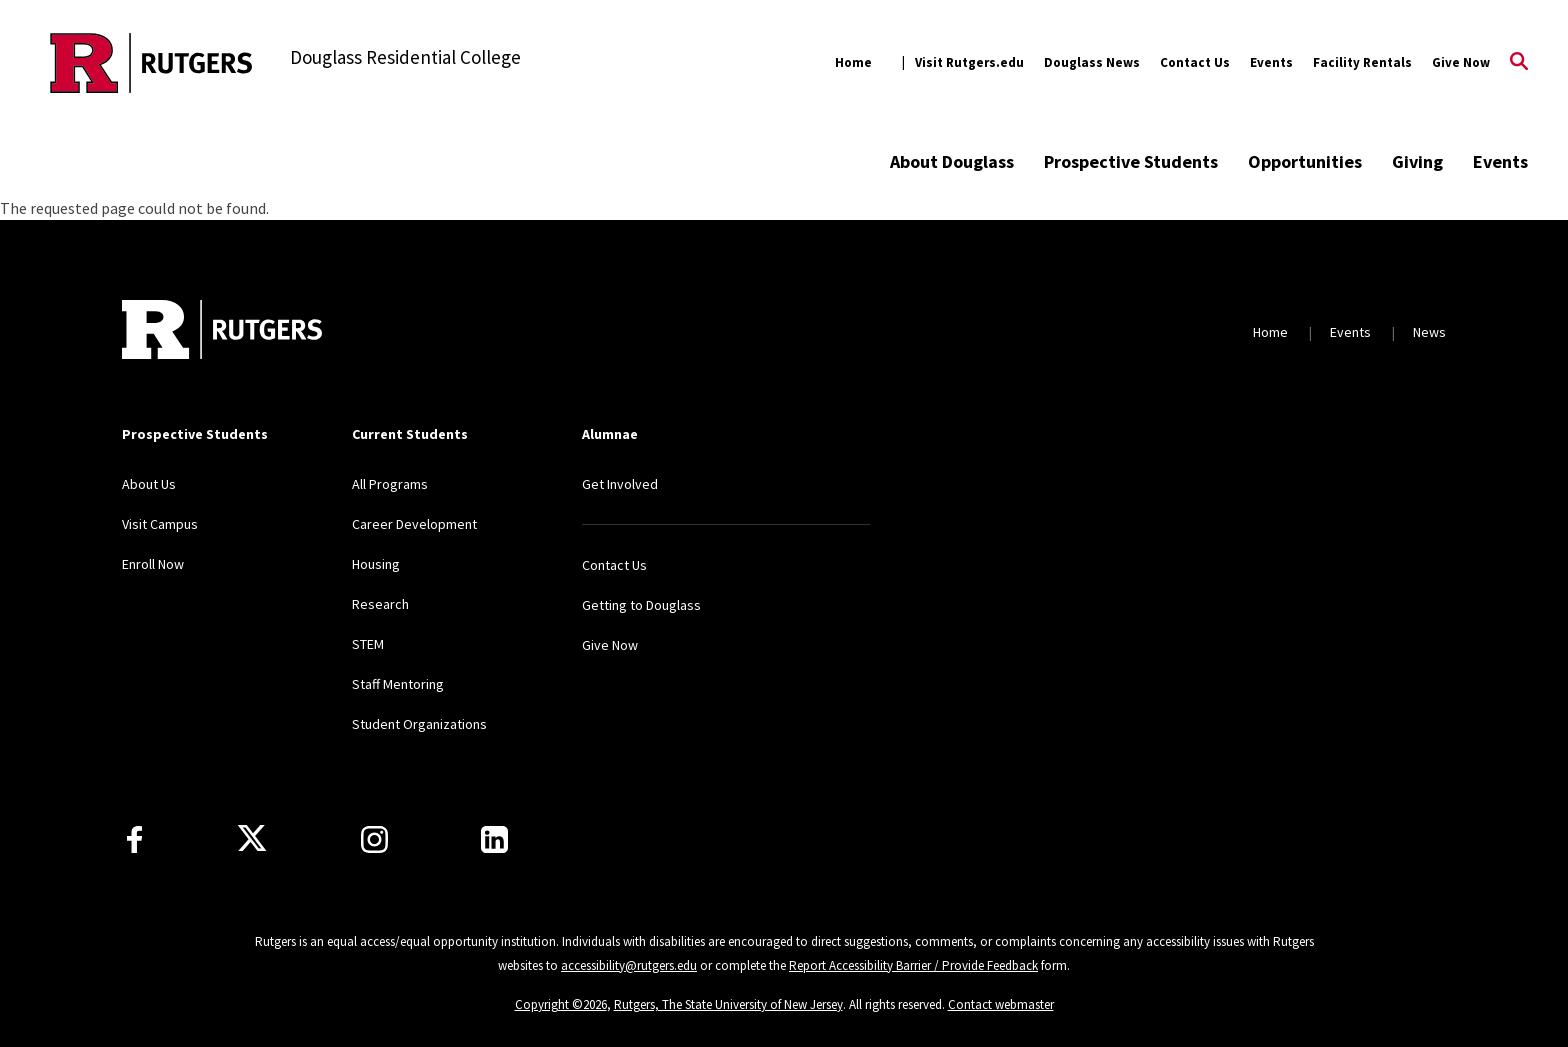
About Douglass (952, 161)
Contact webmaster (1001, 1004)
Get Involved (620, 484)
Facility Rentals (1362, 62)
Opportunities (1305, 161)
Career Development (414, 524)
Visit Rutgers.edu (969, 62)
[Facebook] (134, 839)
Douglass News (1092, 62)
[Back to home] (222, 332)
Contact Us (1195, 62)
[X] (252, 839)
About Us (149, 484)
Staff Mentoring (398, 684)
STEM (368, 644)
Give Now (1461, 62)
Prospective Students (1131, 161)
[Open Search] (1519, 63)
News (1429, 332)
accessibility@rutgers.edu (629, 965)
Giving (1417, 161)
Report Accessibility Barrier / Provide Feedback (913, 965)
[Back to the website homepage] (151, 63)
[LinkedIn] (494, 839)
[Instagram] (374, 839)
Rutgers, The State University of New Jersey (728, 1004)
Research (380, 604)
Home (853, 62)
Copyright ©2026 (561, 1004)
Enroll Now (153, 564)
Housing (376, 564)
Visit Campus (160, 524)
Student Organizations (419, 724)
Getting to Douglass (641, 605)
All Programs (390, 484)
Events (1271, 62)
